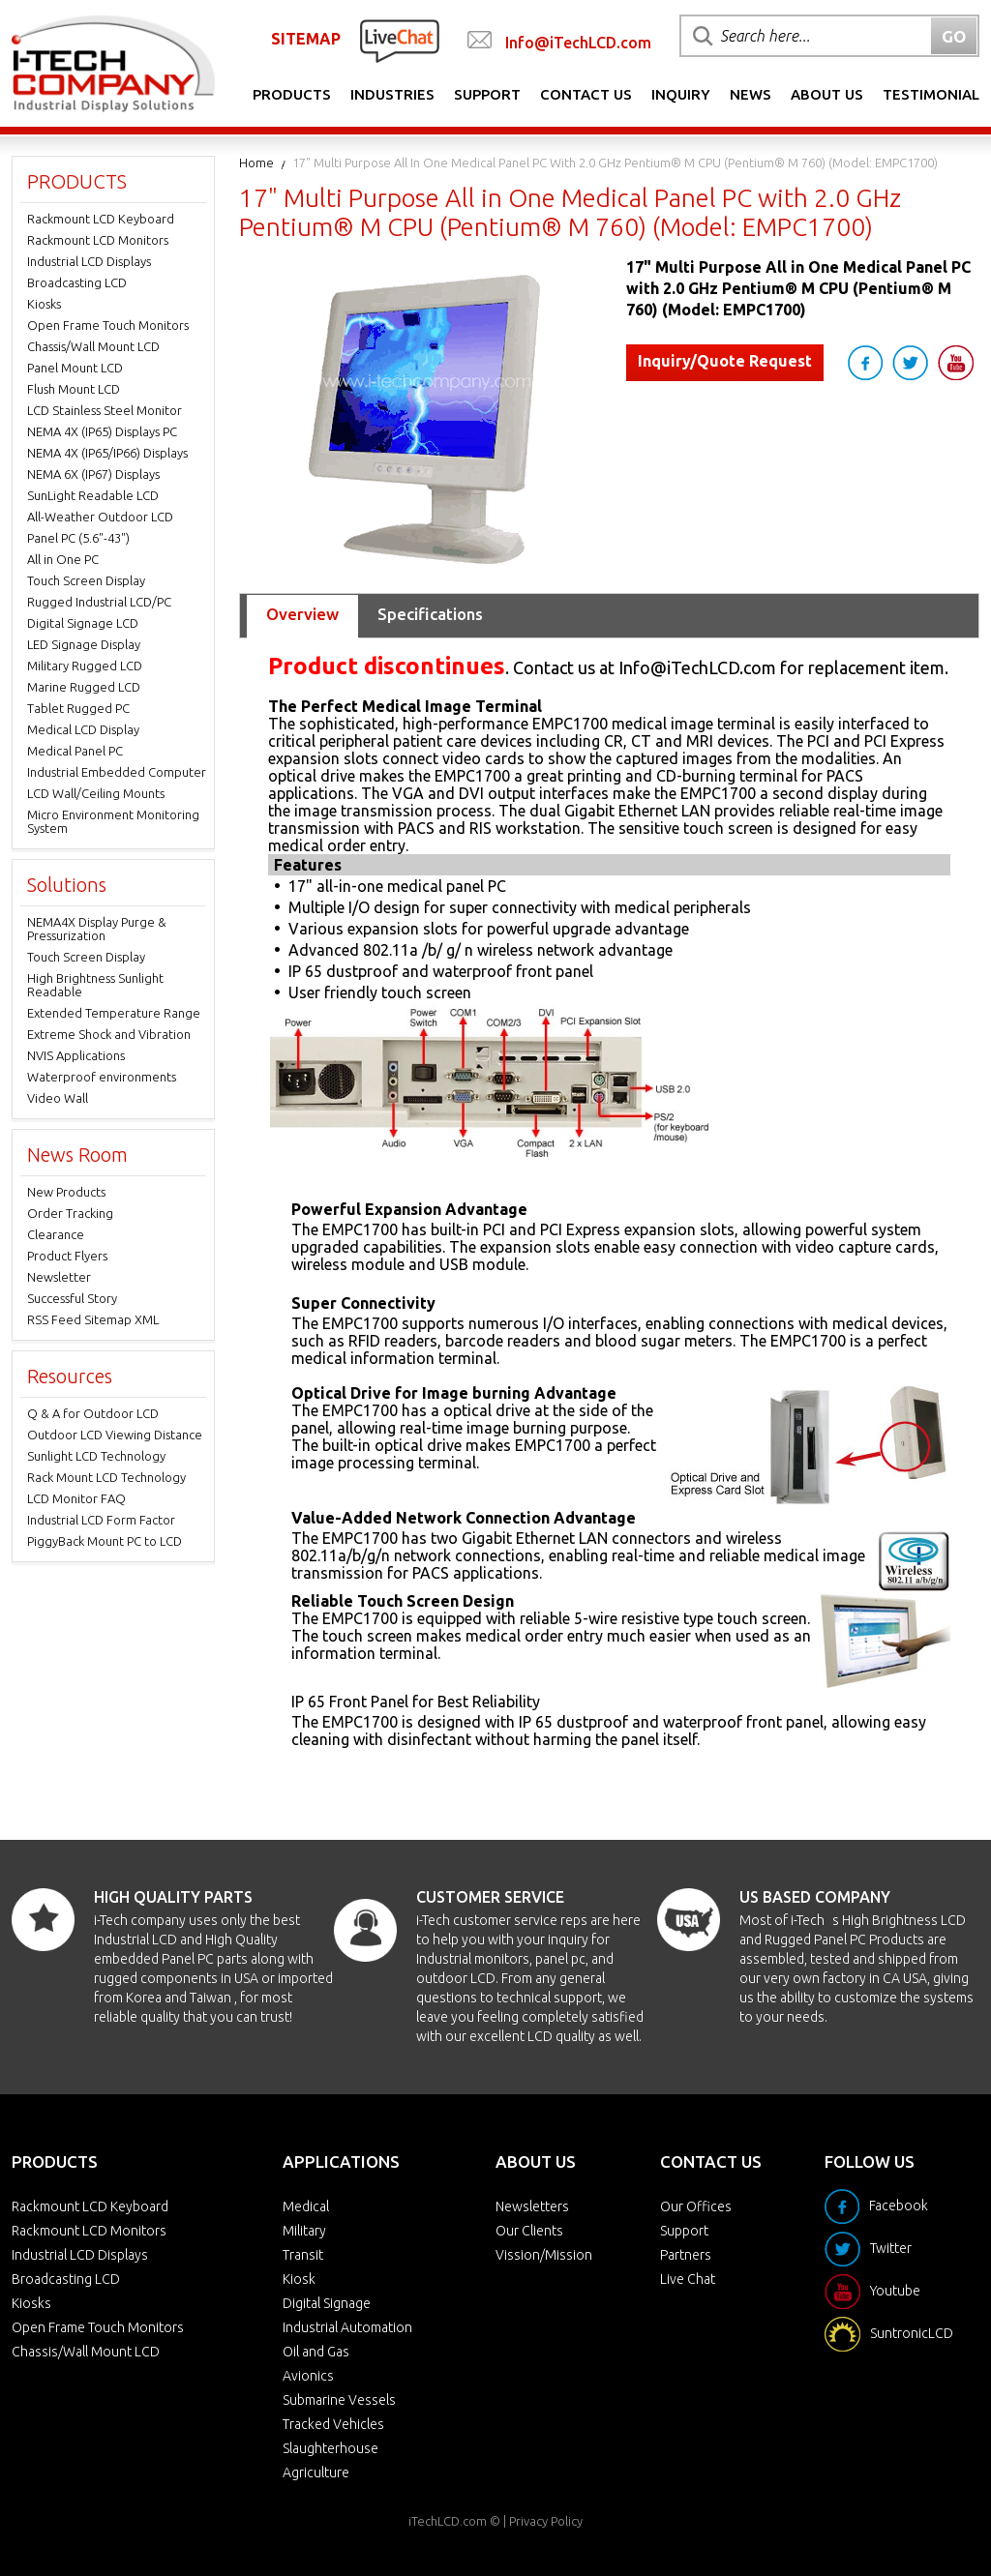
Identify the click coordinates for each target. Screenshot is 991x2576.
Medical (306, 2206)
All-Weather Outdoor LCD (100, 516)
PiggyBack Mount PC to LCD (104, 1541)
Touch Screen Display (86, 580)
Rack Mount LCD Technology (106, 1477)
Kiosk (299, 2279)
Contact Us (586, 94)
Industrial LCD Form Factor (101, 1519)
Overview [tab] (302, 614)
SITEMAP (306, 38)
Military (304, 2230)
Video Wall (57, 1098)
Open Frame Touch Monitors (108, 325)
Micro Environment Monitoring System (113, 821)
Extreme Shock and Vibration (109, 1034)
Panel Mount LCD (75, 367)
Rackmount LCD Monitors (97, 240)
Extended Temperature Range (113, 1013)
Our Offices (696, 2206)
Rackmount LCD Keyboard (100, 218)
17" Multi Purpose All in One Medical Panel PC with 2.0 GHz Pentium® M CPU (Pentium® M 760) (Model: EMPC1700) (615, 162)
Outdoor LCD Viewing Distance (114, 1434)
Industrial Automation (347, 2327)
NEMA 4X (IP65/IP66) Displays (107, 452)
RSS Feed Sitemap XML (93, 1319)
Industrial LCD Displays (89, 261)
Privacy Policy (546, 2521)
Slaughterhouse (330, 2448)
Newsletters (532, 2206)
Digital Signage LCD (82, 623)
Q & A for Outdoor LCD (93, 1413)
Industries (392, 94)
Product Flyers (67, 1255)
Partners (685, 2255)
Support (487, 94)
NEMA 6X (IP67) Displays (93, 474)
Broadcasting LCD (77, 282)
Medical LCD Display (83, 729)
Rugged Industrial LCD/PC (99, 601)
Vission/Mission (544, 2255)
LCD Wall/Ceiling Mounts (96, 793)
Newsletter (59, 1277)
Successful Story (72, 1298)
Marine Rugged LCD (83, 687)
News (750, 94)
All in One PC (63, 559)
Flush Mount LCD (73, 389)
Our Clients (529, 2230)
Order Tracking (70, 1213)
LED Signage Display (83, 644)
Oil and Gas (316, 2351)
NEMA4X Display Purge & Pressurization (96, 928)
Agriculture (316, 2472)
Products (292, 94)
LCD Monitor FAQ (76, 1498)
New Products (66, 1192)
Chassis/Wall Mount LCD (93, 346)
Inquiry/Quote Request (725, 361)
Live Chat (687, 2279)
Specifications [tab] (430, 614)
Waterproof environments (101, 1076)
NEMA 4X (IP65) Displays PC (102, 431)
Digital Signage (327, 2303)
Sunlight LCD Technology (96, 1456)
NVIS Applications (76, 1055)
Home (256, 162)
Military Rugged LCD (84, 665)
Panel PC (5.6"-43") (78, 538)
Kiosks (44, 304)
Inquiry (680, 94)
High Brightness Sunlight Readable (95, 984)
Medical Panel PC (75, 750)
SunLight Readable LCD (93, 495)
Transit (303, 2255)
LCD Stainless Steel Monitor (104, 410)
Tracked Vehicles (333, 2424)
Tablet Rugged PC (78, 708)
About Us (827, 94)
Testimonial (931, 94)
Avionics (308, 2376)
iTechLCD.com (447, 2521)
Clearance (55, 1234)
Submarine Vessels (339, 2400)
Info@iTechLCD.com (578, 42)
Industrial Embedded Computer (116, 772)
